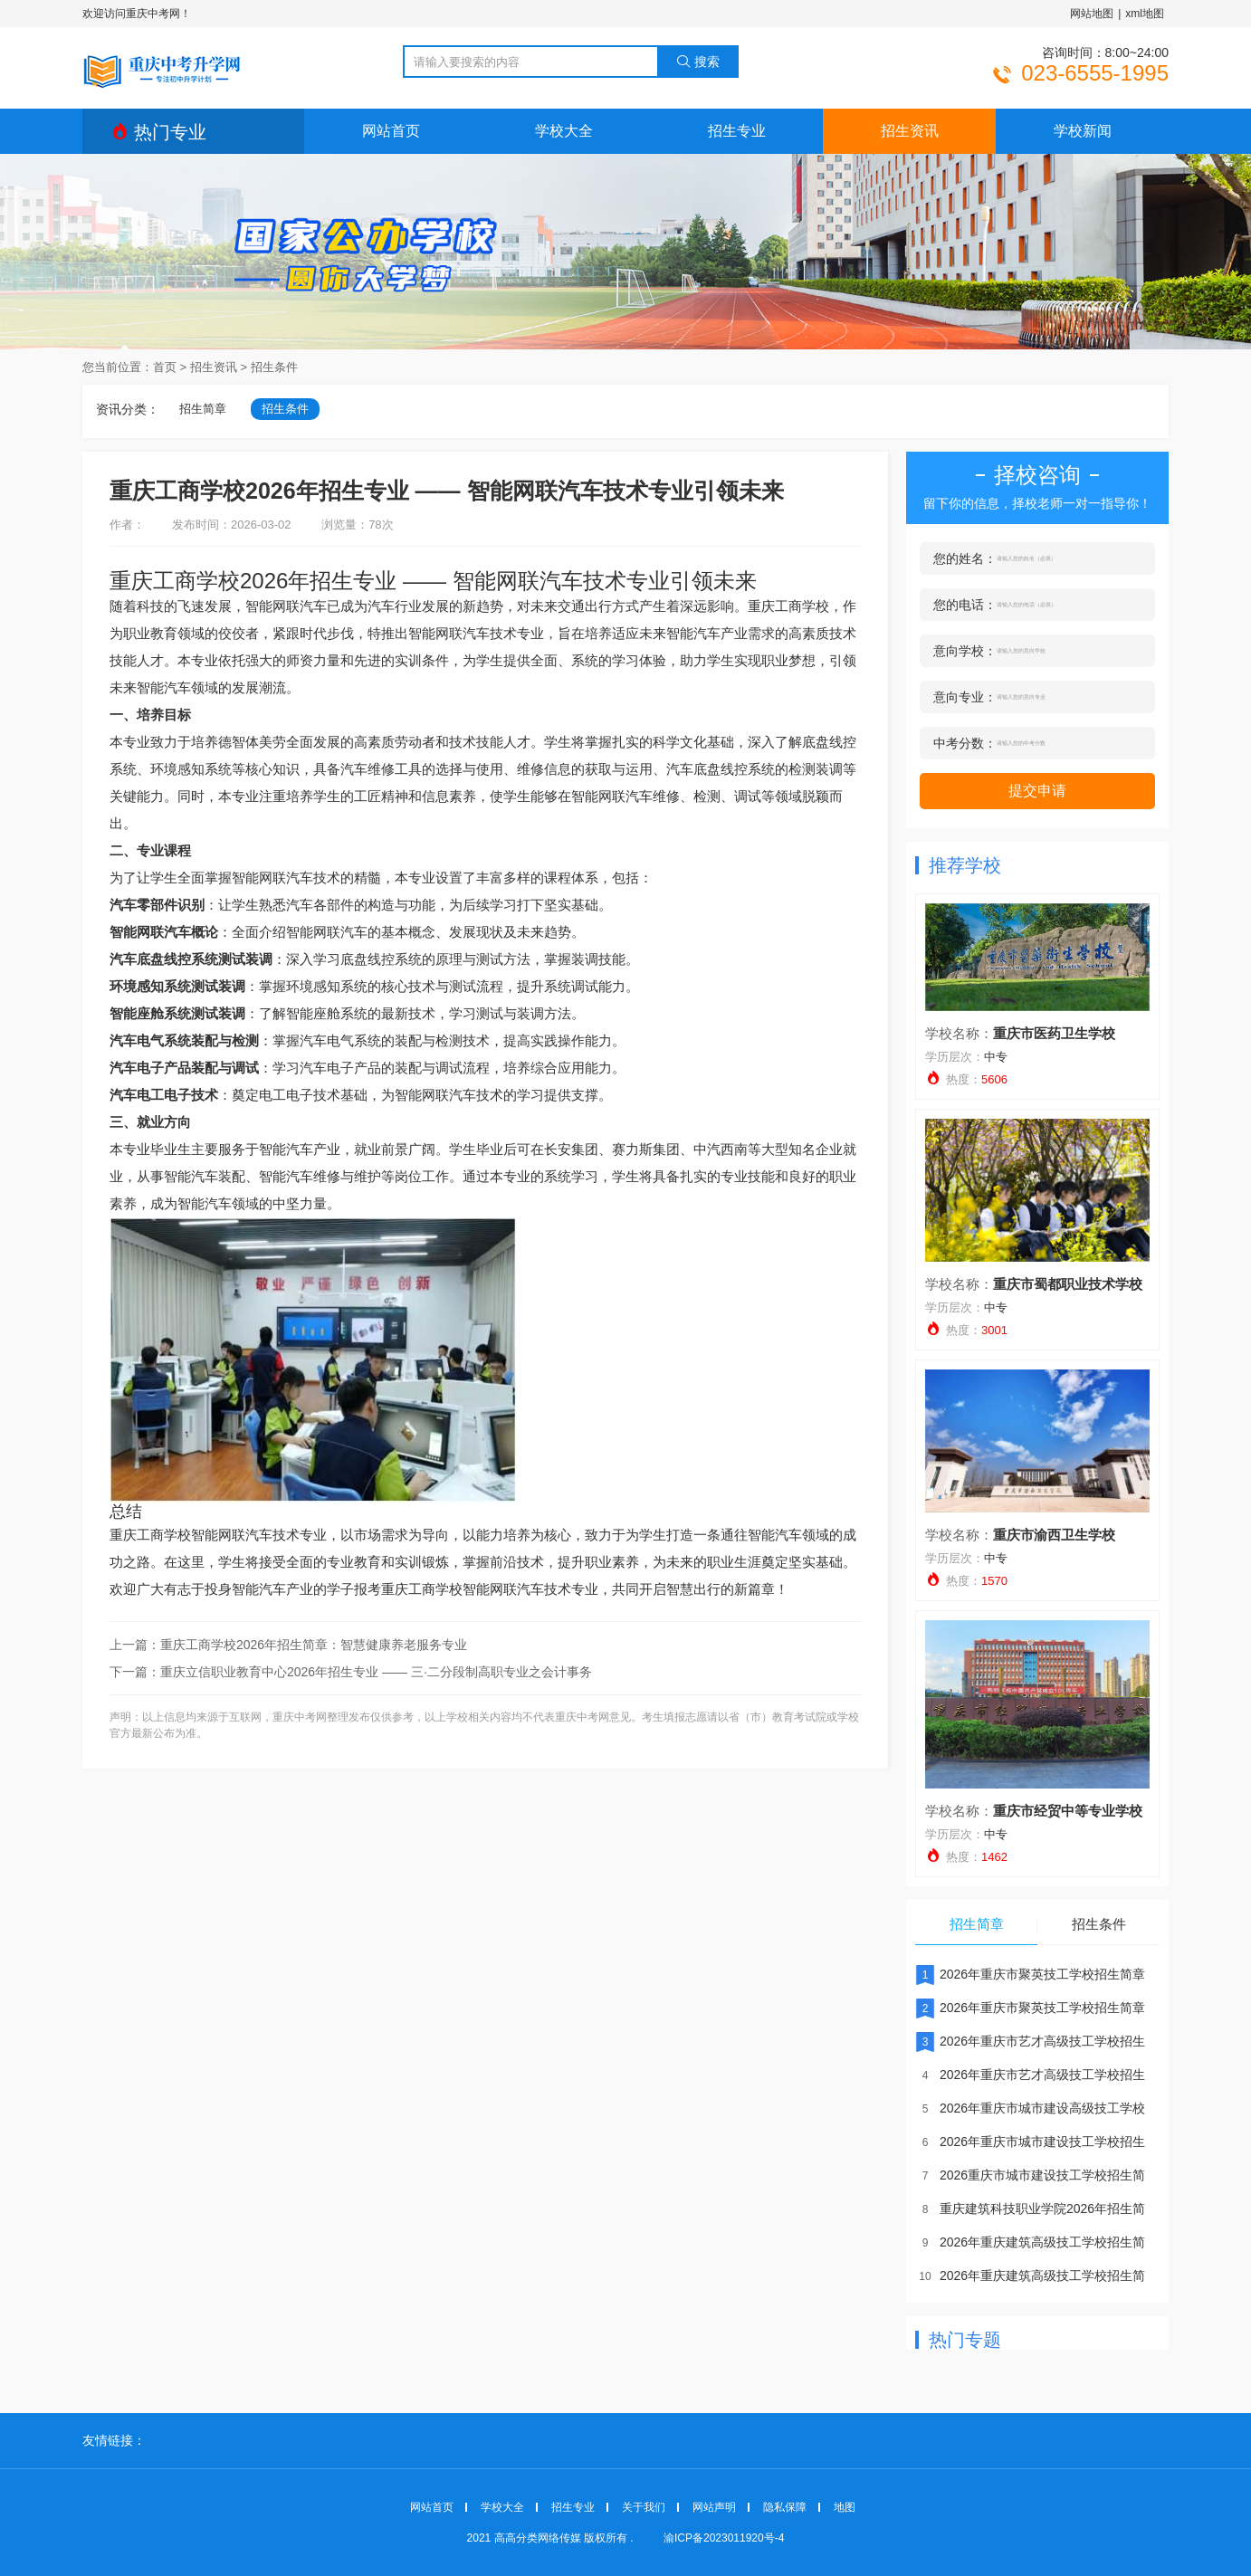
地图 (844, 2507)
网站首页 (391, 130)
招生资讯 (910, 130)
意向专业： (965, 697)
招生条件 (274, 367)
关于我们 (643, 2507)
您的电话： (965, 604)
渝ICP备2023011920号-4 (724, 2538)
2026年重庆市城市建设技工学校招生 (1030, 2141)
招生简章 (202, 408)
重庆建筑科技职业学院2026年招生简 (1030, 2208)
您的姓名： (965, 558)
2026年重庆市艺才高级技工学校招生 (1030, 2041)
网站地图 (1091, 13)
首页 (165, 367)
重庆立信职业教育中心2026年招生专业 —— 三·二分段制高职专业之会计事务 (376, 1672)
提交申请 (1037, 790)
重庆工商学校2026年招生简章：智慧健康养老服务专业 (313, 1644)
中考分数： (965, 743)
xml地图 (1144, 13)
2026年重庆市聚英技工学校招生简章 (1030, 1974)
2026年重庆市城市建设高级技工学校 (1030, 2108)
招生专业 (737, 130)
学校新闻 (1083, 130)
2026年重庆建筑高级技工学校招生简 (1030, 2242)
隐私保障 (785, 2507)
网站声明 (714, 2507)
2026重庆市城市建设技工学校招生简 (1030, 2175)
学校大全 (564, 130)
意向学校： (965, 651)
